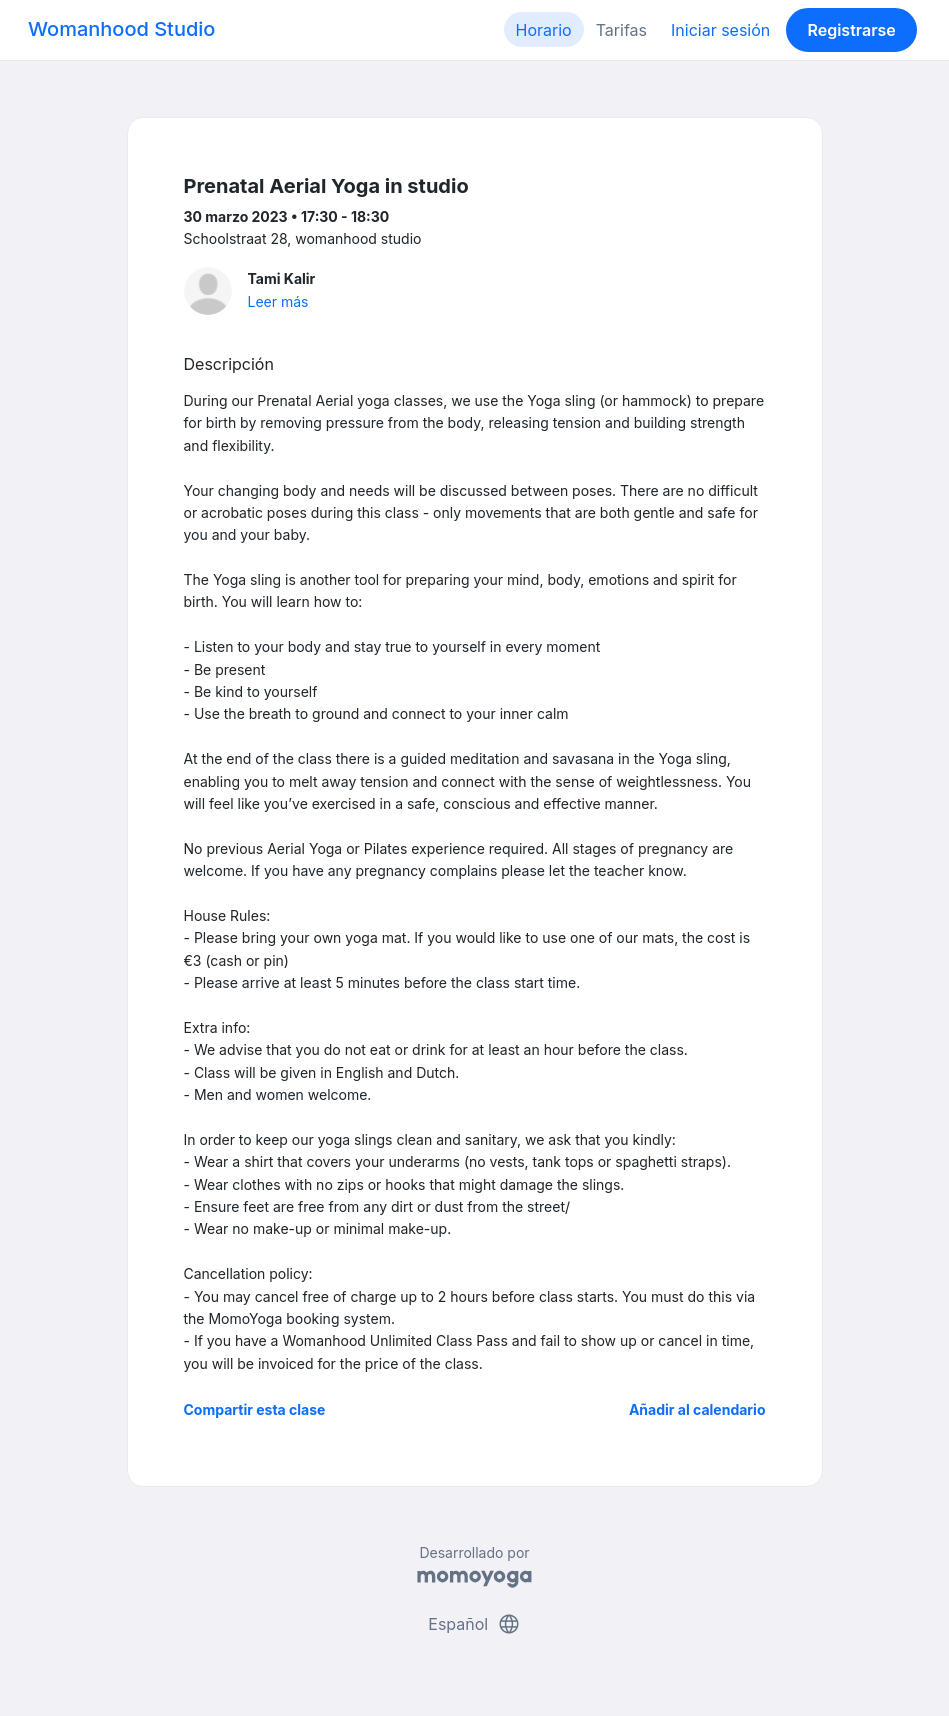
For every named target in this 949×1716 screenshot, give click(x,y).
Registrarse (851, 30)
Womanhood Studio (121, 29)
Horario (544, 30)
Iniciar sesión (720, 30)
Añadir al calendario (697, 1409)
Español (474, 1624)
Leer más (278, 301)
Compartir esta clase (255, 1409)
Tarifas (621, 30)
